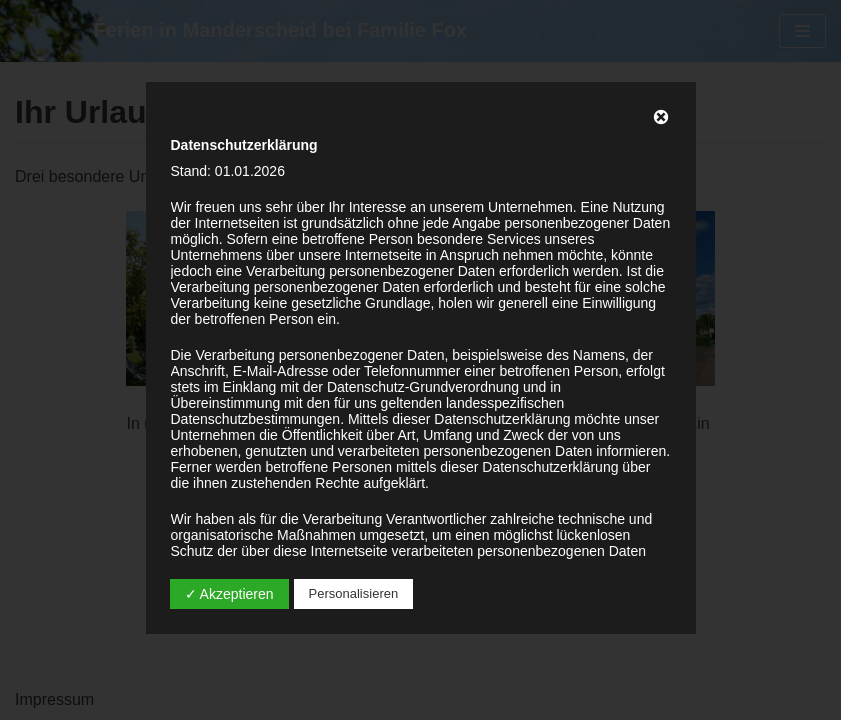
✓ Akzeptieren (229, 594)
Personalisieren (354, 593)
